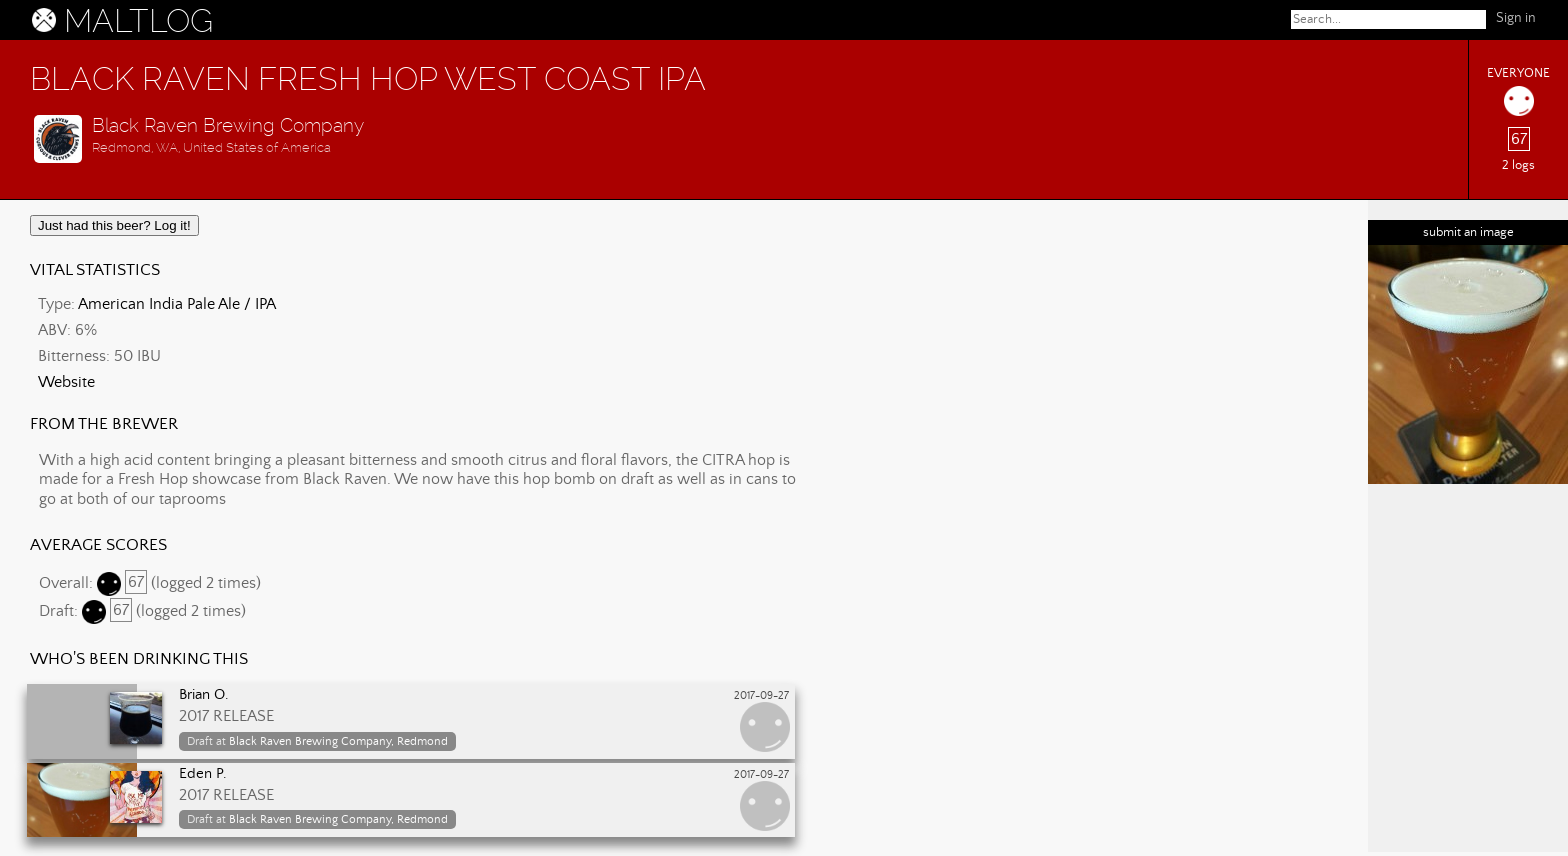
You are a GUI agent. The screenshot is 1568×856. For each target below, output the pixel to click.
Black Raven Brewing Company (228, 125)
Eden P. (203, 774)
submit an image (1468, 232)
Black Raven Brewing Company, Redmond (338, 741)
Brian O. (204, 695)
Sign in (1516, 18)
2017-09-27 (761, 696)
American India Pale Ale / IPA (177, 304)
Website (66, 382)
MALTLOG (138, 21)
